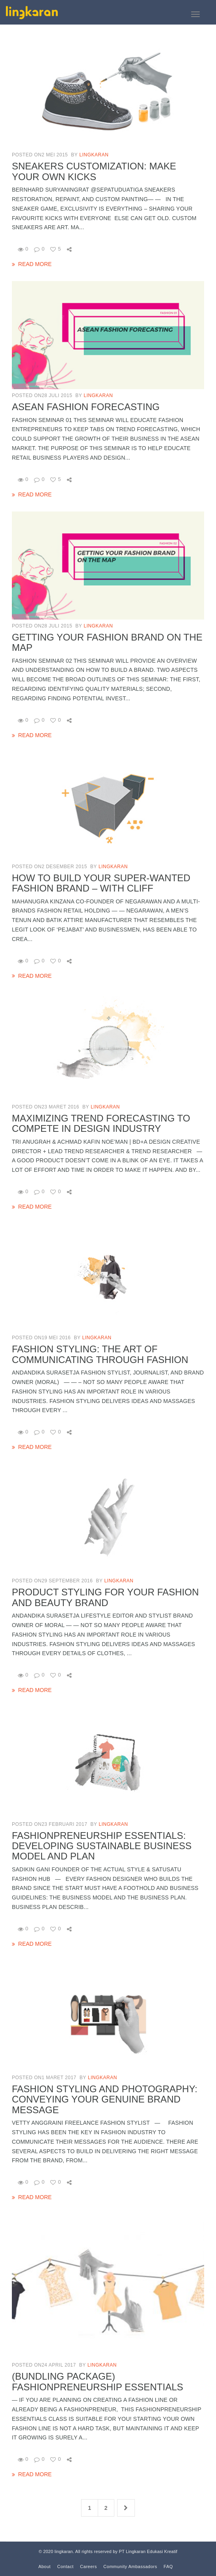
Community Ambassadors (130, 2566)
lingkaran (94, 155)
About (44, 2566)
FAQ (168, 2566)
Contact (65, 2566)
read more (35, 264)
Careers (88, 2566)
